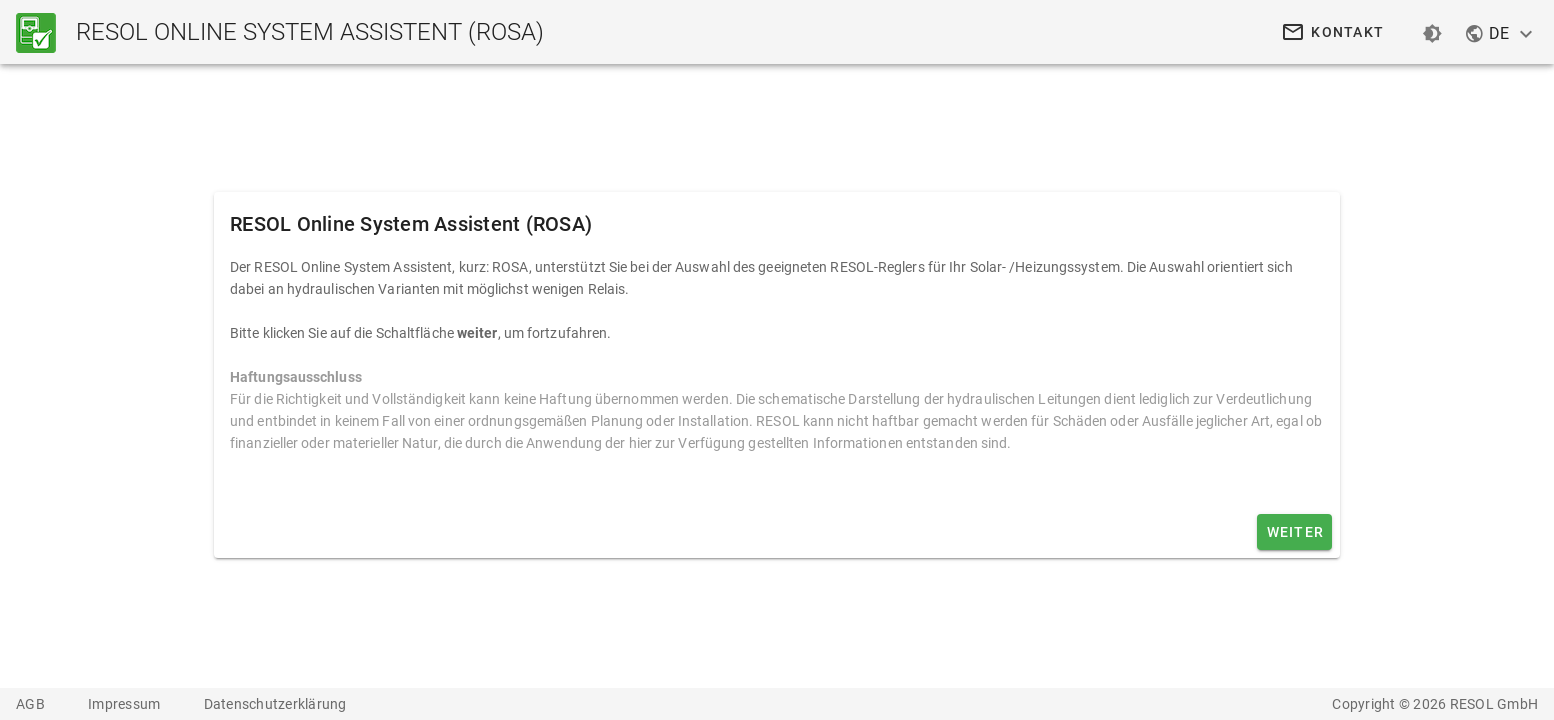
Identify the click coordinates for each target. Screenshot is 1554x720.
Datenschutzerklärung (275, 704)
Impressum (126, 704)
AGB (32, 704)
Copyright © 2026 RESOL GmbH (1435, 704)
